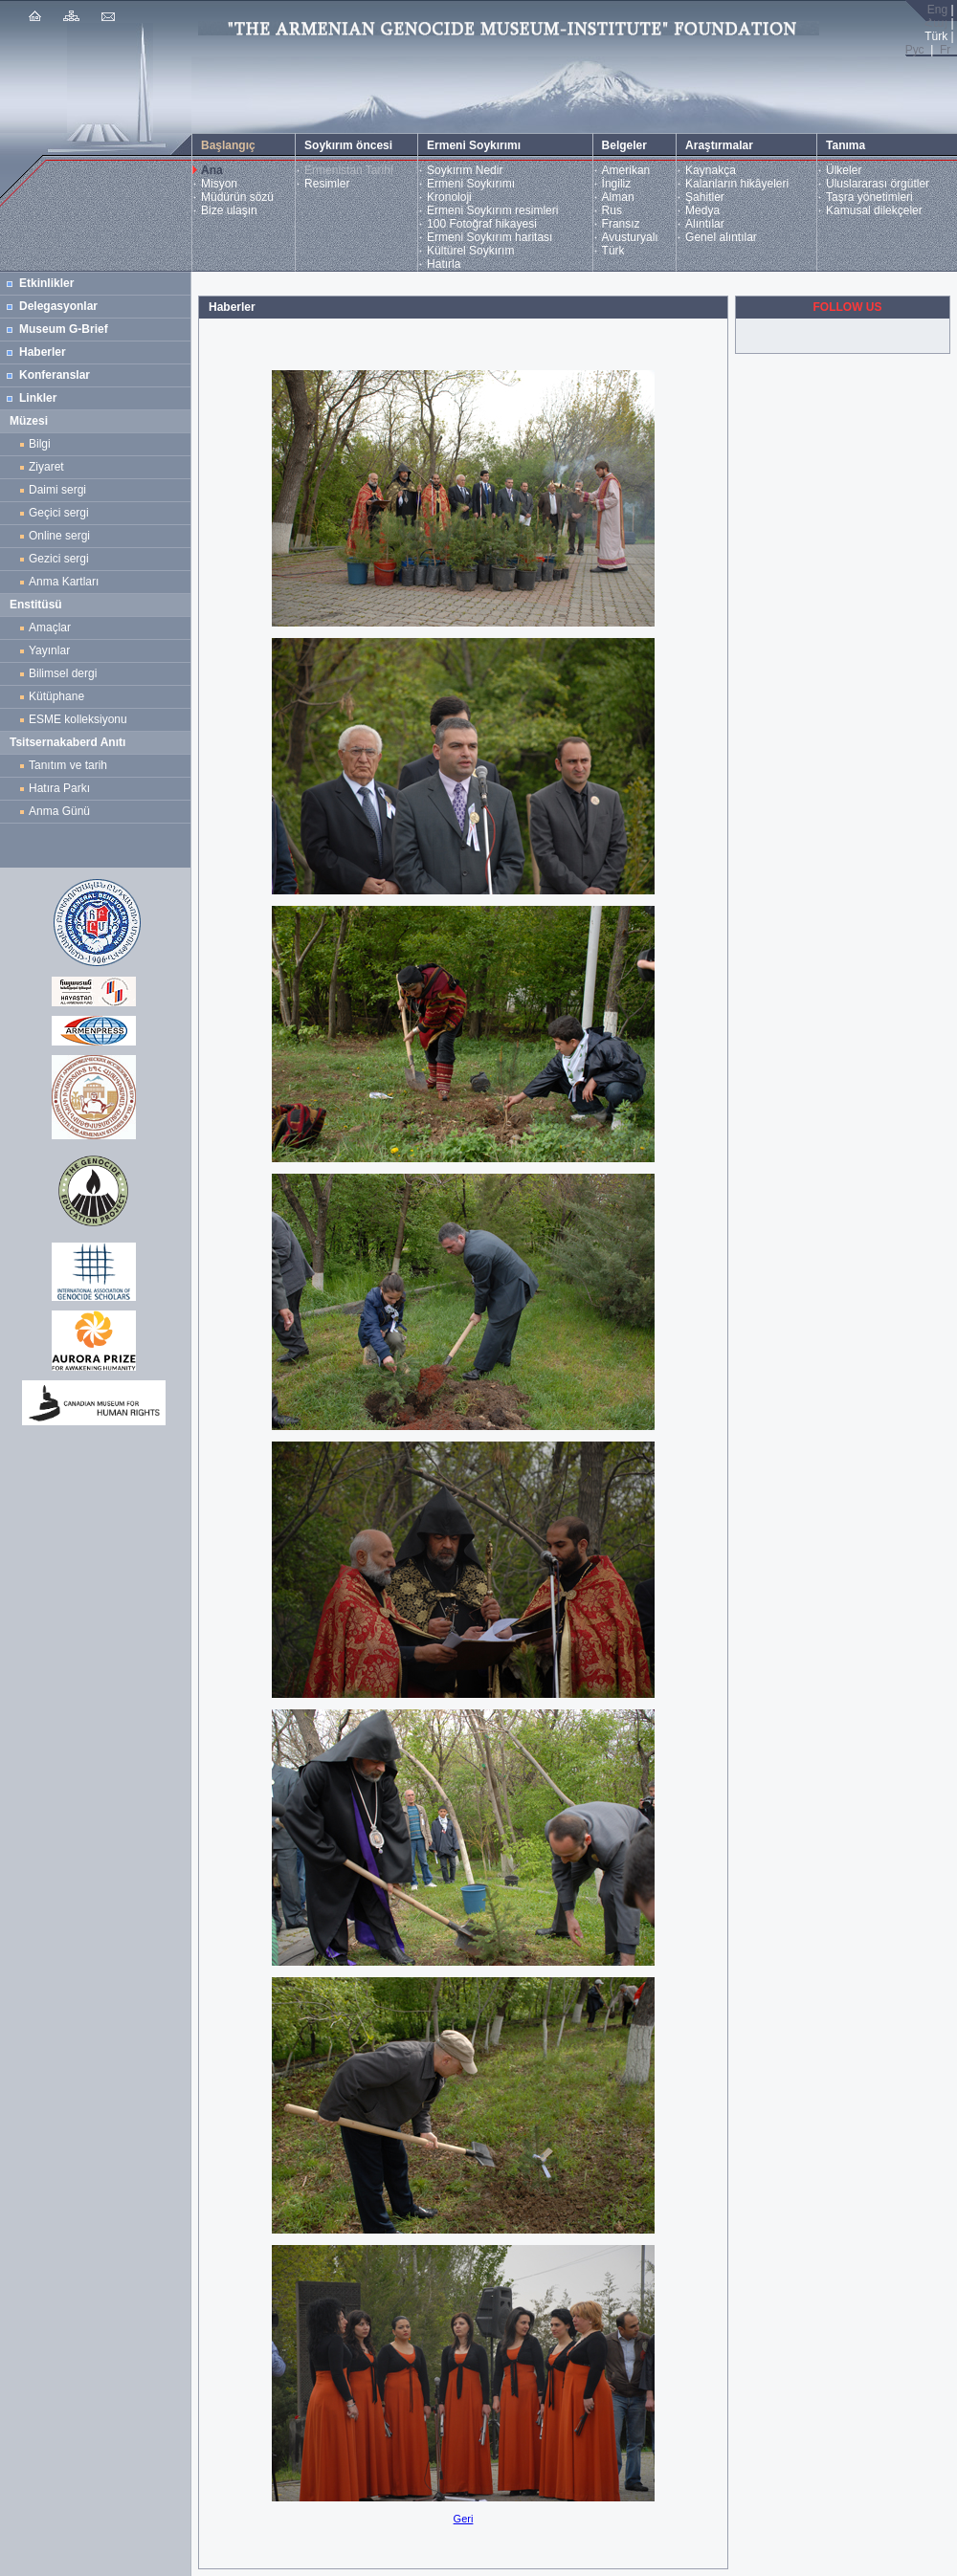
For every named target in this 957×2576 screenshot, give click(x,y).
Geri (464, 2518)
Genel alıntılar (721, 237)
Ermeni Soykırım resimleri (492, 210)
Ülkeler (843, 170)
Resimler (326, 183)
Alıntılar (704, 224)
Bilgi (40, 444)
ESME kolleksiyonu (78, 719)
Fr (945, 49)
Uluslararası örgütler (877, 183)
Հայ (935, 23)
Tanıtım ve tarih (68, 765)
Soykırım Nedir (464, 170)
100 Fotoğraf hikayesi (482, 224)
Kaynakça (710, 170)
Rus (612, 210)
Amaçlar (50, 627)
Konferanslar (54, 375)
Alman (618, 197)
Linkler (37, 398)
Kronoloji (449, 197)
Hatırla (443, 264)
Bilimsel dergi (66, 673)
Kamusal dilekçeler (874, 210)
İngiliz (617, 183)
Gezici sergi (62, 558)
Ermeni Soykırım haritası (489, 237)
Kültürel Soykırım (470, 250)
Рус (914, 49)
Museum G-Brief (63, 329)
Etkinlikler (46, 283)
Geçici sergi (59, 512)
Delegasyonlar (58, 306)
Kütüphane (56, 696)
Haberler (42, 352)
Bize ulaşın (229, 210)
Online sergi (63, 535)
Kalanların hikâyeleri (737, 183)
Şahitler (704, 197)
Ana (212, 170)
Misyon (219, 183)
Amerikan (626, 170)
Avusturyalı (630, 237)
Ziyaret (46, 466)
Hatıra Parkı (59, 788)
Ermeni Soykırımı (471, 183)
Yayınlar (49, 650)
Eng (937, 9)
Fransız (621, 224)
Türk (613, 250)
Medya (702, 210)
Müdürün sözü (237, 197)
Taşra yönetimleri (869, 197)
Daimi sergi (57, 489)
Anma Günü (59, 811)
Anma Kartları (67, 581)
